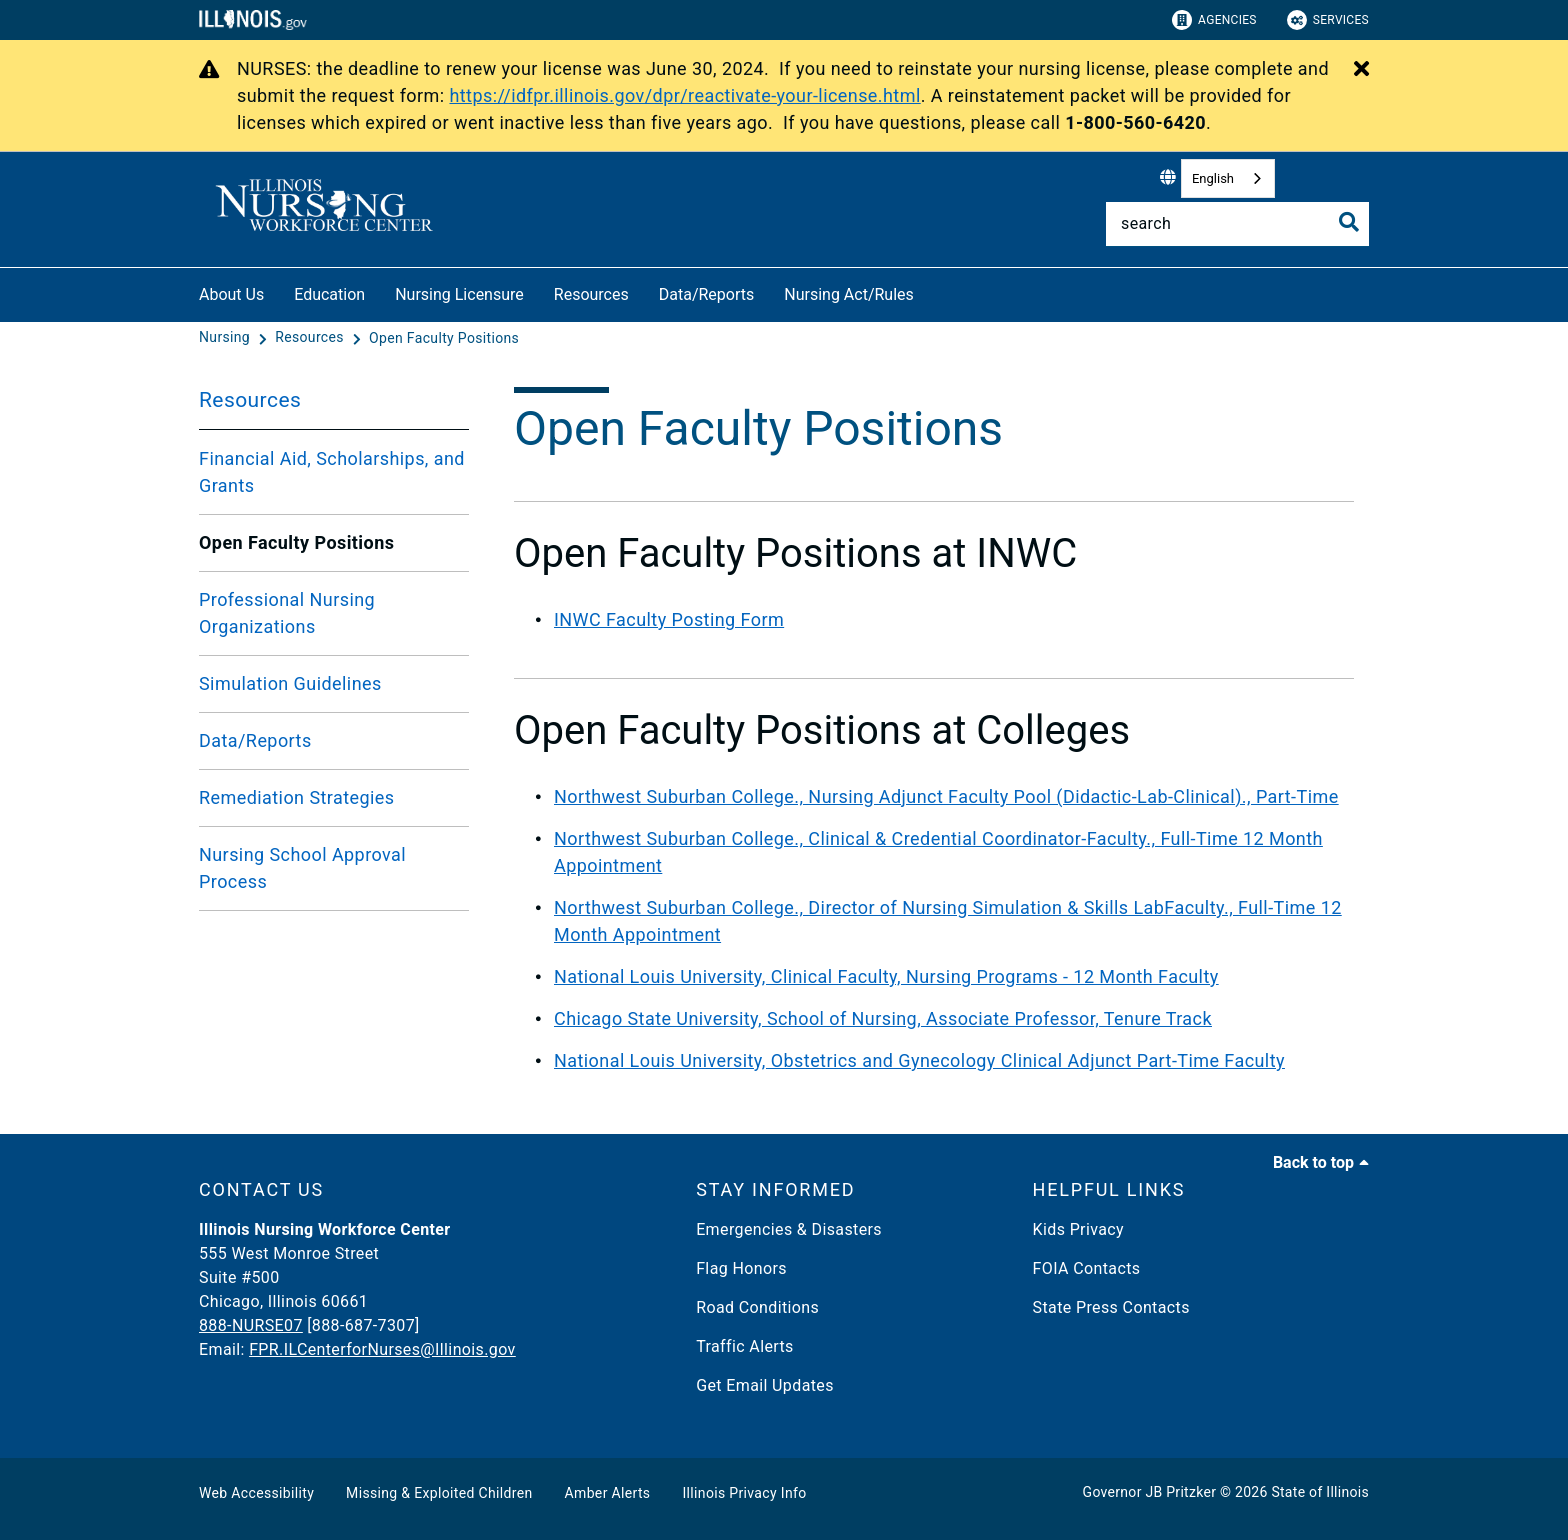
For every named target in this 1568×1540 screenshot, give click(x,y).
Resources (591, 294)
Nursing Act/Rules (849, 294)
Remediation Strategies (297, 797)
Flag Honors (741, 1268)
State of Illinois (1320, 1492)
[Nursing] (226, 338)
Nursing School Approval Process (302, 868)
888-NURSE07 (251, 1325)
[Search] (1237, 224)
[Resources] (311, 338)
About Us (231, 294)
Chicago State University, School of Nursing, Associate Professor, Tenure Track (883, 1018)
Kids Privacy (1078, 1229)
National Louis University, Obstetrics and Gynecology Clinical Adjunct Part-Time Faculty (919, 1060)
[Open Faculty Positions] (444, 338)
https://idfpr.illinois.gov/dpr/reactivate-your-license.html (684, 95)
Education (329, 294)
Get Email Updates (765, 1385)
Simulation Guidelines (290, 683)
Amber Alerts (608, 1493)
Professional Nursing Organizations (287, 613)
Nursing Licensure (459, 294)
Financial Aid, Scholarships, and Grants (332, 472)
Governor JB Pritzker (1150, 1492)
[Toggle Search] (1349, 222)
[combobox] (1228, 178)
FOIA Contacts (1087, 1268)
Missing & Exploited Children (439, 1493)
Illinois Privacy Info (744, 1493)
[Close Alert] (1361, 70)
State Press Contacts (1111, 1307)
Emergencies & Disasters (789, 1229)
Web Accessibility (256, 1493)
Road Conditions (757, 1307)
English (1213, 178)
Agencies (1214, 20)
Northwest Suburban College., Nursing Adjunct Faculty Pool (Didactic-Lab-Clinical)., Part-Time (946, 796)
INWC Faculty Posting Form (669, 619)
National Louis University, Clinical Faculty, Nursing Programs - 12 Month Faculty (886, 976)
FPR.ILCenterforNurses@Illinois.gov (382, 1349)
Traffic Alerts (745, 1346)
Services (1328, 20)
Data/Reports (707, 294)
